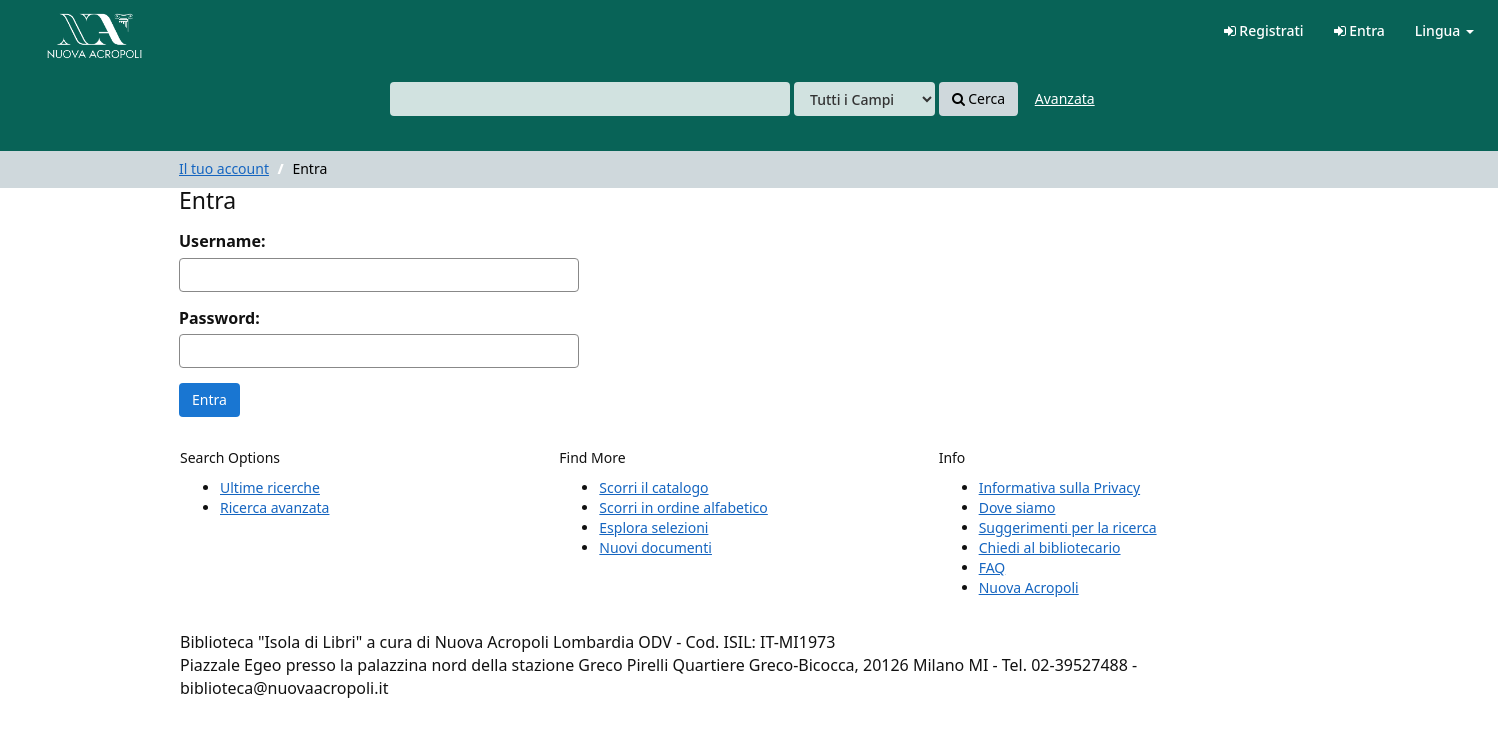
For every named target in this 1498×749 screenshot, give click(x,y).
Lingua (1444, 30)
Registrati (1264, 30)
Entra (1359, 30)
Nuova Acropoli (1029, 587)
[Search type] (864, 99)
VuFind (64, 30)
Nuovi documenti (655, 547)
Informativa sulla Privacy (1059, 487)
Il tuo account (224, 168)
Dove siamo (1017, 507)
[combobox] (590, 99)
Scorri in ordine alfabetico (683, 507)
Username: (222, 241)
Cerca (978, 99)
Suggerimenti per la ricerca (1068, 527)
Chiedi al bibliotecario (1050, 547)
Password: (219, 318)
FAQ (992, 567)
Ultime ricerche (270, 487)
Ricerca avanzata (274, 507)
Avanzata (1065, 98)
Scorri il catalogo (653, 487)
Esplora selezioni (653, 527)
